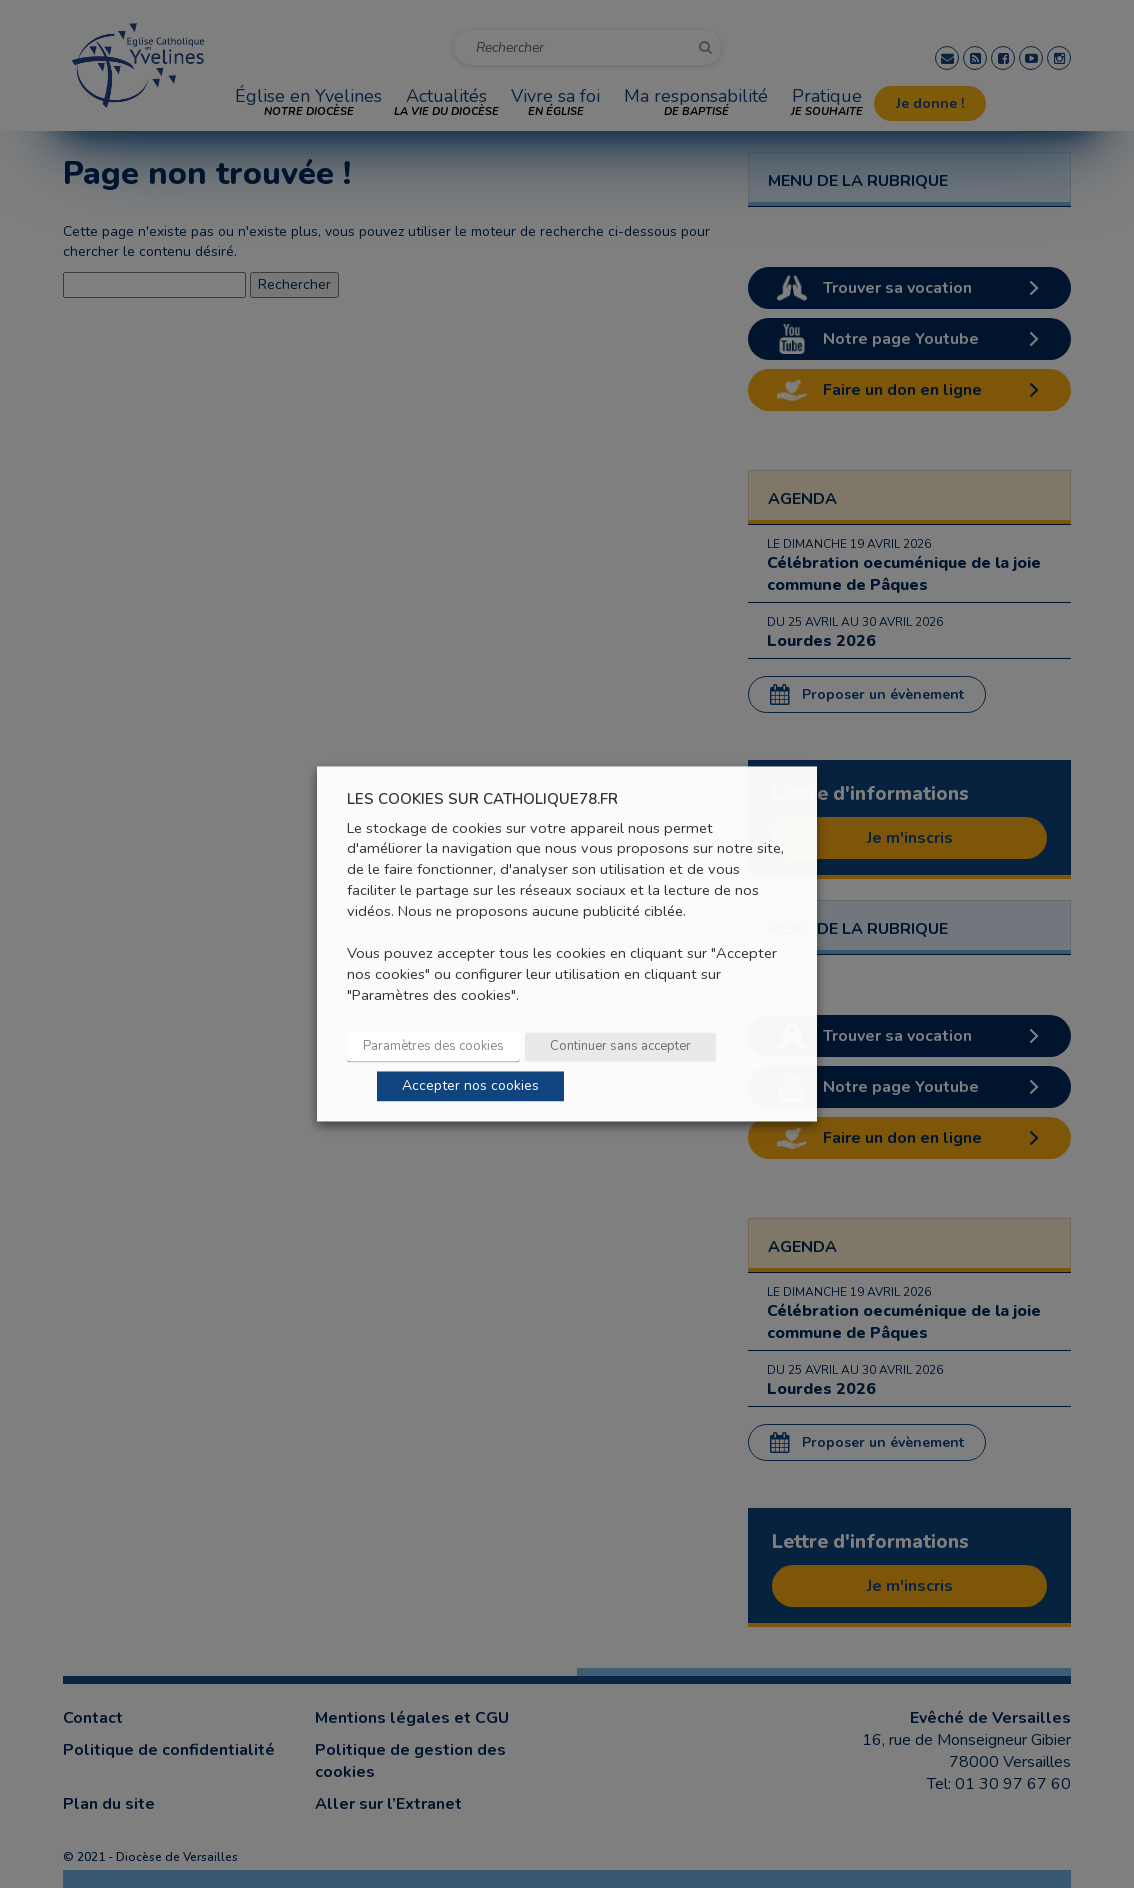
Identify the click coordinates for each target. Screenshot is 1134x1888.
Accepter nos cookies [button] (470, 1086)
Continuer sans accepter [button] (620, 1047)
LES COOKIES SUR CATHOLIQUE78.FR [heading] (482, 799)
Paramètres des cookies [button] (433, 1047)
